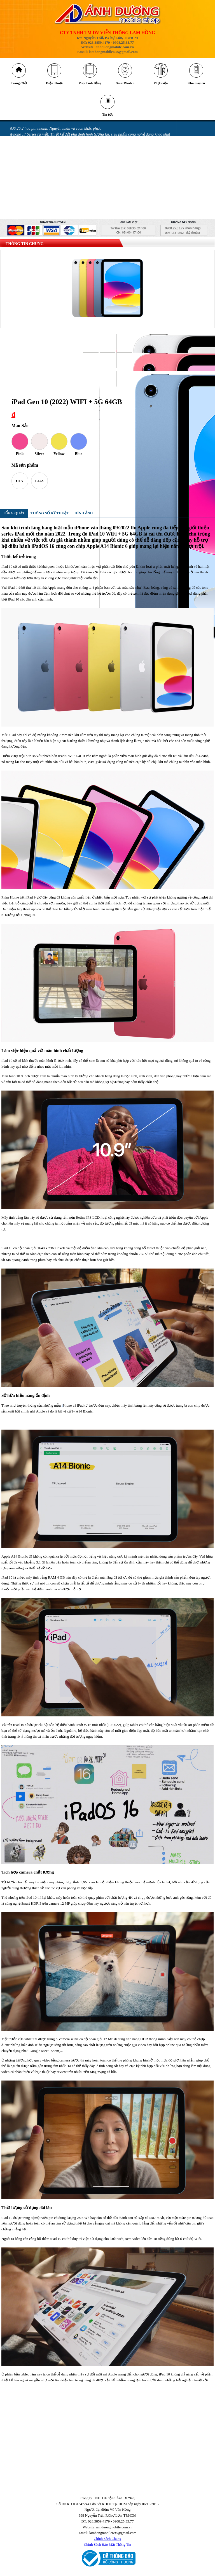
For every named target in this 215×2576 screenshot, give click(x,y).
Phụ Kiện (161, 85)
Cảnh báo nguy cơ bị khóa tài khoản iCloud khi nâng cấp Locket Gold (65, 145)
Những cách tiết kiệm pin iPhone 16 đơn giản (46, 151)
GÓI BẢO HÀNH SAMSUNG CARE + (40, 209)
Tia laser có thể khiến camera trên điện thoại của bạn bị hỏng (60, 157)
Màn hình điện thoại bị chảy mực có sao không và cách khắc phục (63, 180)
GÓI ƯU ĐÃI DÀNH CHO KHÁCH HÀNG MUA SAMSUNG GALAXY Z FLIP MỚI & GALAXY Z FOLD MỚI (97, 203)
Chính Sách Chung (107, 2544)
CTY (20, 486)
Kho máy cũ (196, 85)
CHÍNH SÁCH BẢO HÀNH (31, 215)
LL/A (39, 486)
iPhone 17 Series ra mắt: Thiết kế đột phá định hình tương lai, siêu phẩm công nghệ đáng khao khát (90, 140)
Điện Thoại (54, 85)
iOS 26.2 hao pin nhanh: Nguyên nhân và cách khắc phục (55, 134)
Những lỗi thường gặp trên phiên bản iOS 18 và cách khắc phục (61, 163)
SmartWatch (125, 85)
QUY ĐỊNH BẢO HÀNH (29, 221)
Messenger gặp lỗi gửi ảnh (31, 169)
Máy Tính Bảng (89, 85)
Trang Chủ (18, 85)
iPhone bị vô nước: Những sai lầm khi (40, 186)
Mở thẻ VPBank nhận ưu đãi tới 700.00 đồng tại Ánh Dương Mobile (65, 174)
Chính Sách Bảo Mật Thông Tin (107, 2550)
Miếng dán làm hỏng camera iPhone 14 (41, 198)
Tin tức (107, 119)
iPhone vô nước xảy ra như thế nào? (39, 192)
